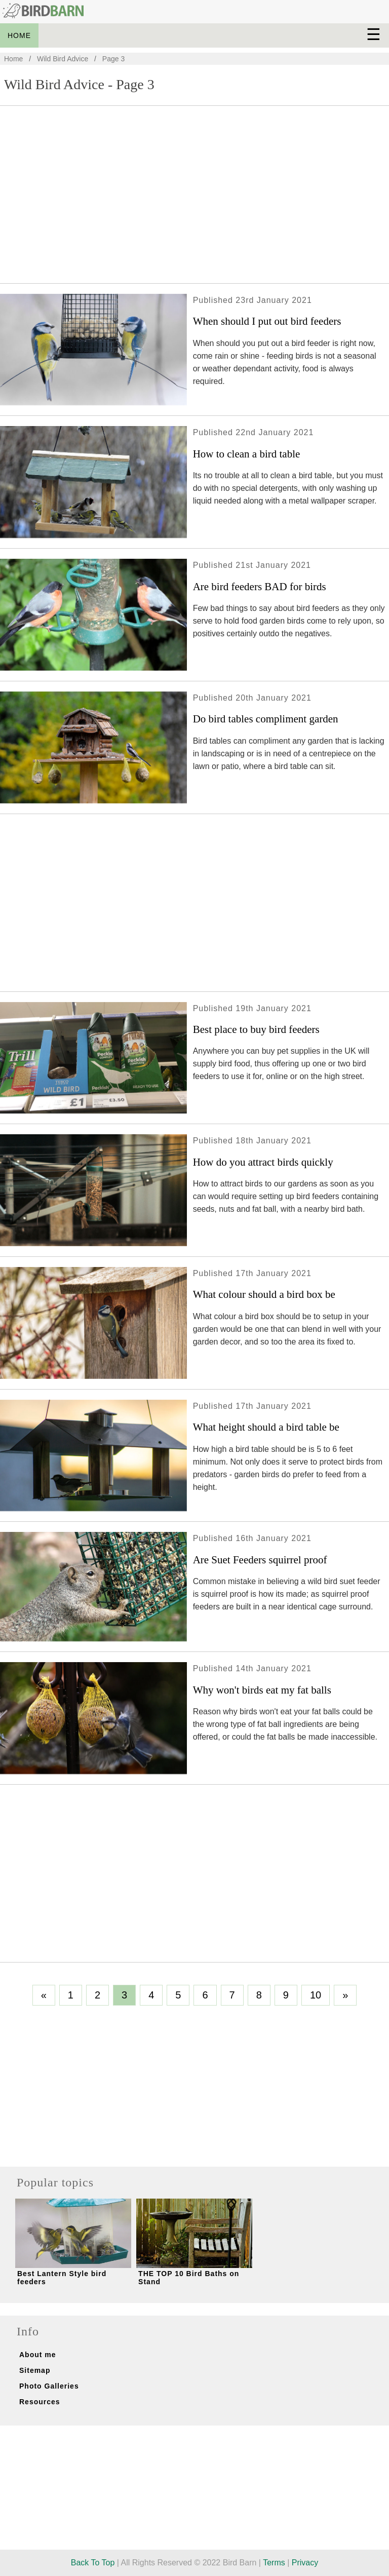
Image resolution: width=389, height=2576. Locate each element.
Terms (274, 2562)
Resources (39, 2402)
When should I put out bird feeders (267, 321)
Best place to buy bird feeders (256, 1029)
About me (37, 2355)
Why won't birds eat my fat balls (262, 1690)
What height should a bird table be (266, 1427)
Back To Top (93, 2562)
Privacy (305, 2562)
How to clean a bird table (246, 454)
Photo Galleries (49, 2386)
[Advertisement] (194, 200)
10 (315, 1995)
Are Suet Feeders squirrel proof (260, 1560)
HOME (19, 35)
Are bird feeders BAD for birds (259, 587)
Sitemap (34, 2370)
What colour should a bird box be (264, 1294)
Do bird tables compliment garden (265, 719)
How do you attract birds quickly (263, 1162)
